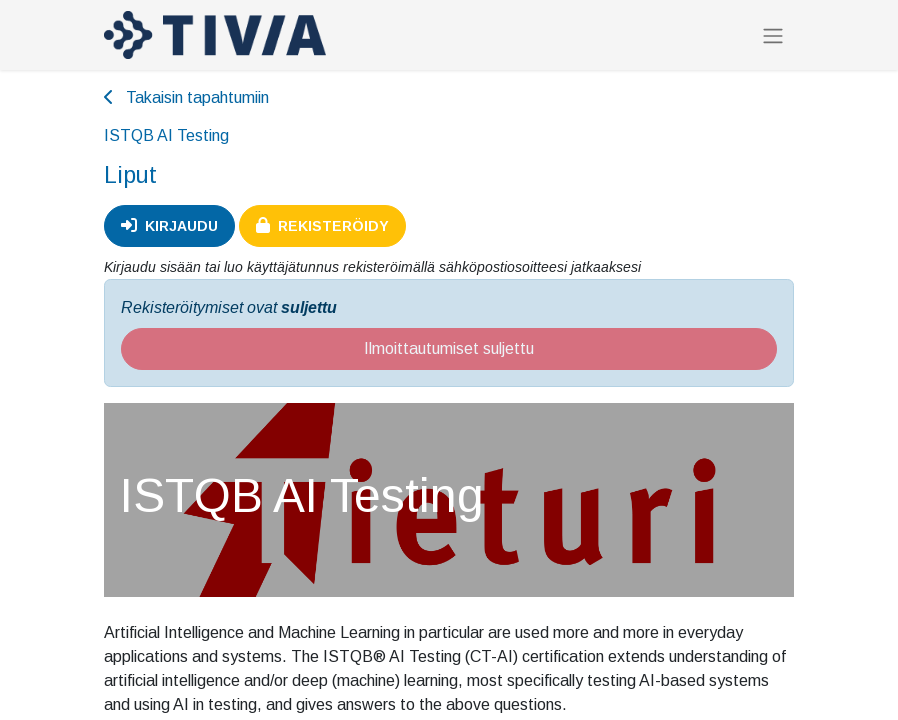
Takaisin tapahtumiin (186, 97)
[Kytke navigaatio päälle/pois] (773, 35)
